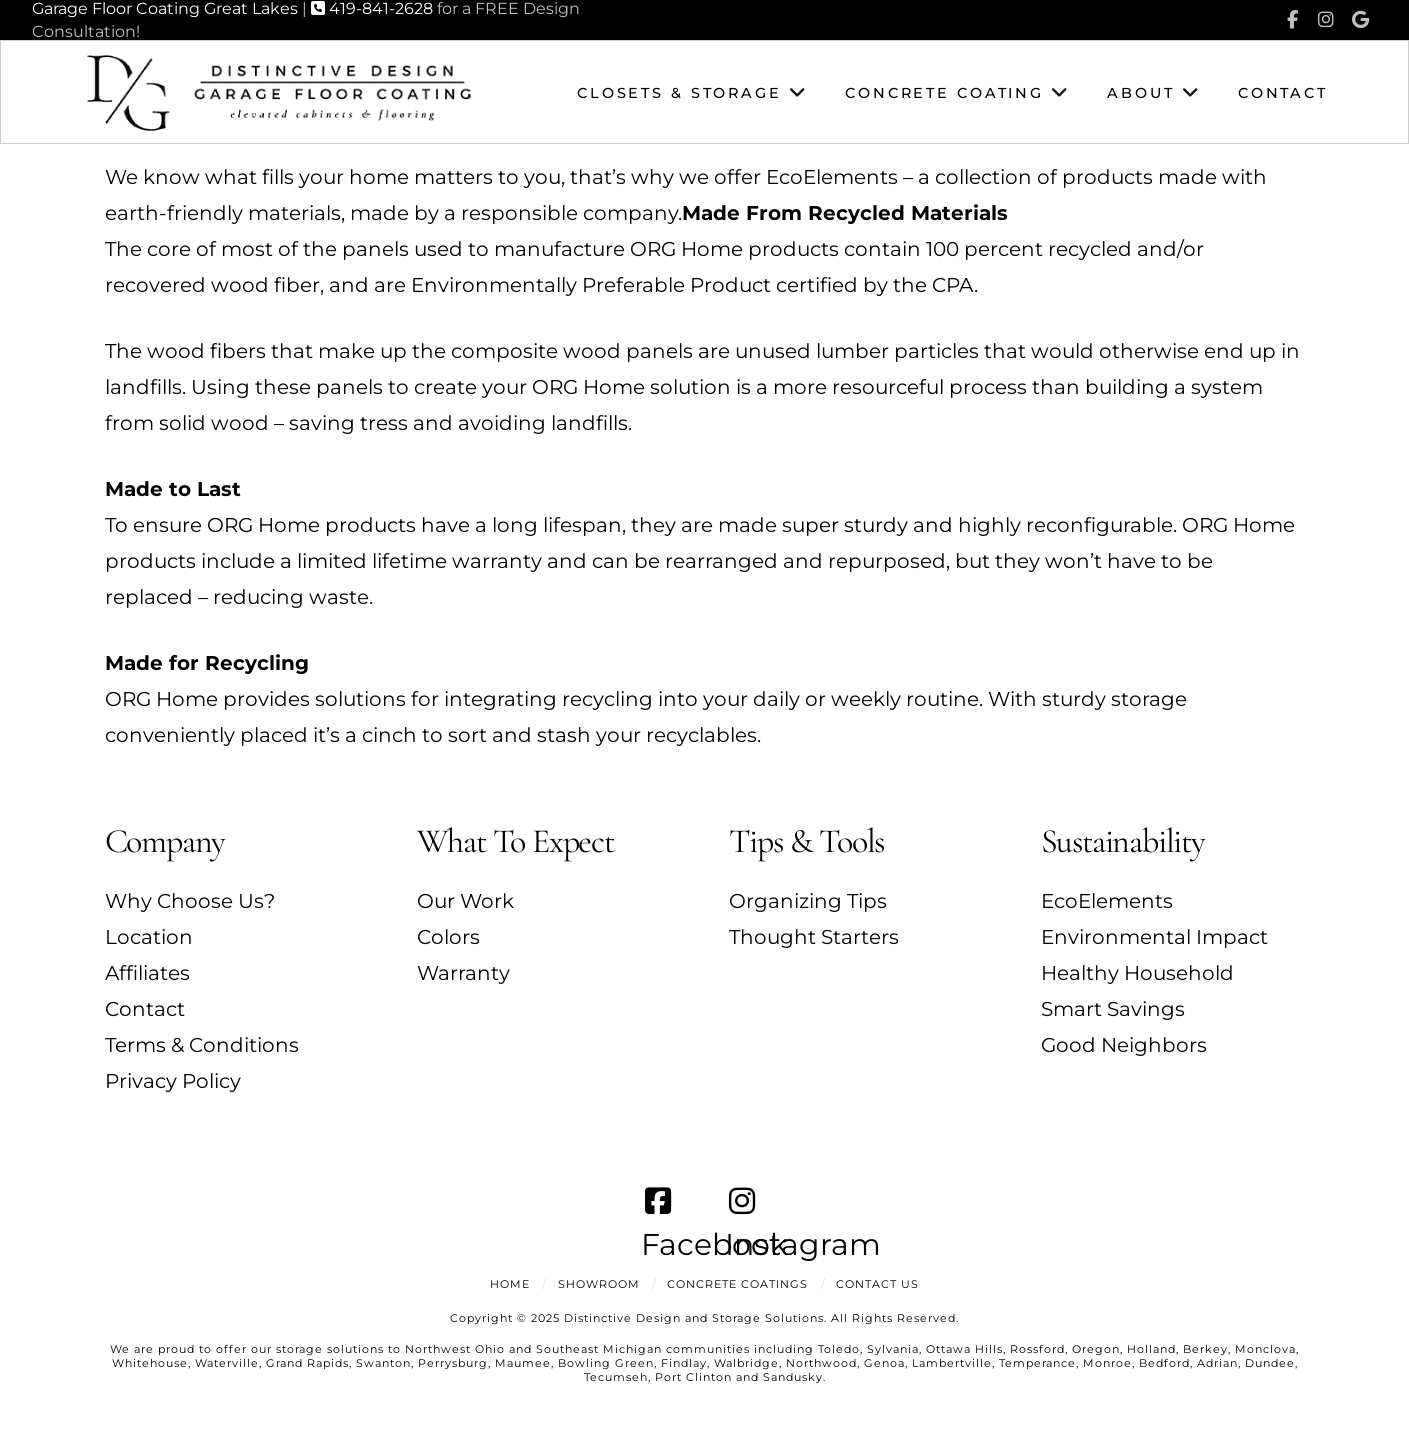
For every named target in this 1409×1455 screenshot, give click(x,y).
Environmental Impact (1154, 937)
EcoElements (1107, 901)
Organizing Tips (808, 901)
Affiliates (147, 973)
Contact (145, 1009)
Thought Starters (814, 937)
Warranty (463, 973)
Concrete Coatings (737, 1284)
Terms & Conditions (202, 1045)
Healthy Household (1137, 973)
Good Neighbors (1124, 1045)
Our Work (465, 901)
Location (149, 937)
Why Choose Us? (190, 901)
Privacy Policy (173, 1081)
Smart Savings (1113, 1009)
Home (510, 1284)
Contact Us (877, 1284)
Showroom (599, 1284)
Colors (448, 937)
